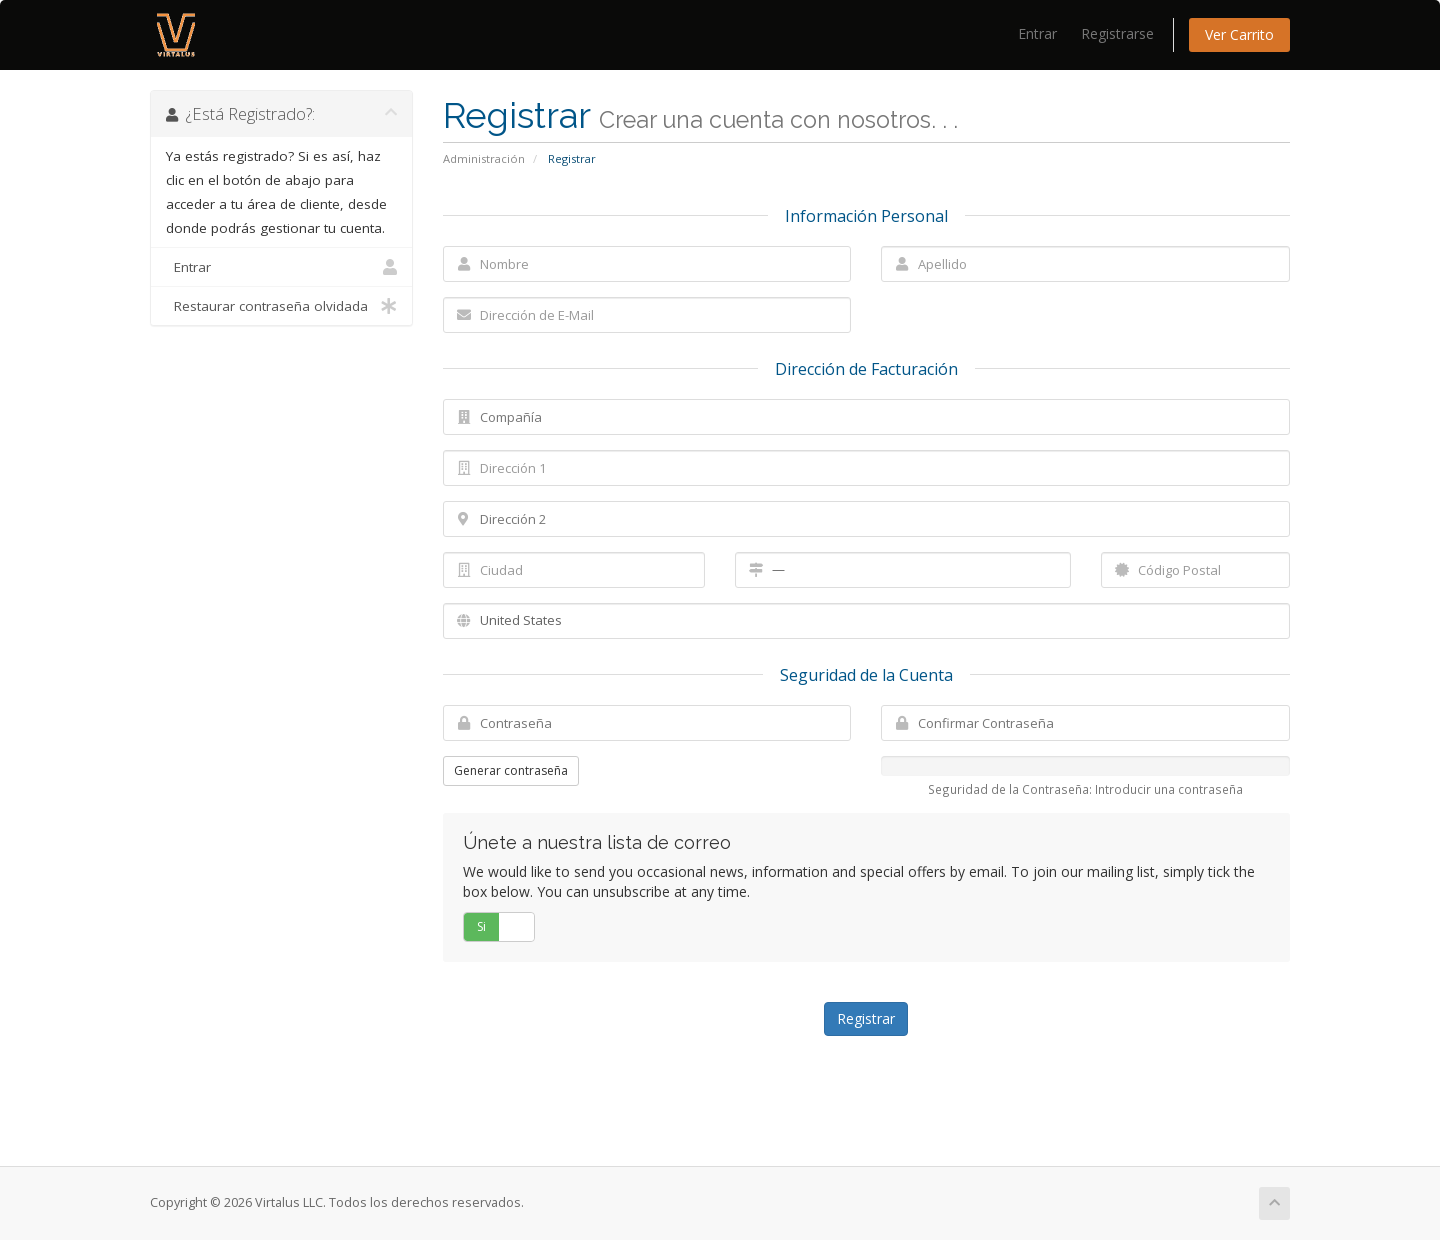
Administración (484, 158)
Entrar (1037, 33)
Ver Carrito (1239, 34)
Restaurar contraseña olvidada (281, 306)
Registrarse (1117, 33)
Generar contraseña (511, 770)
